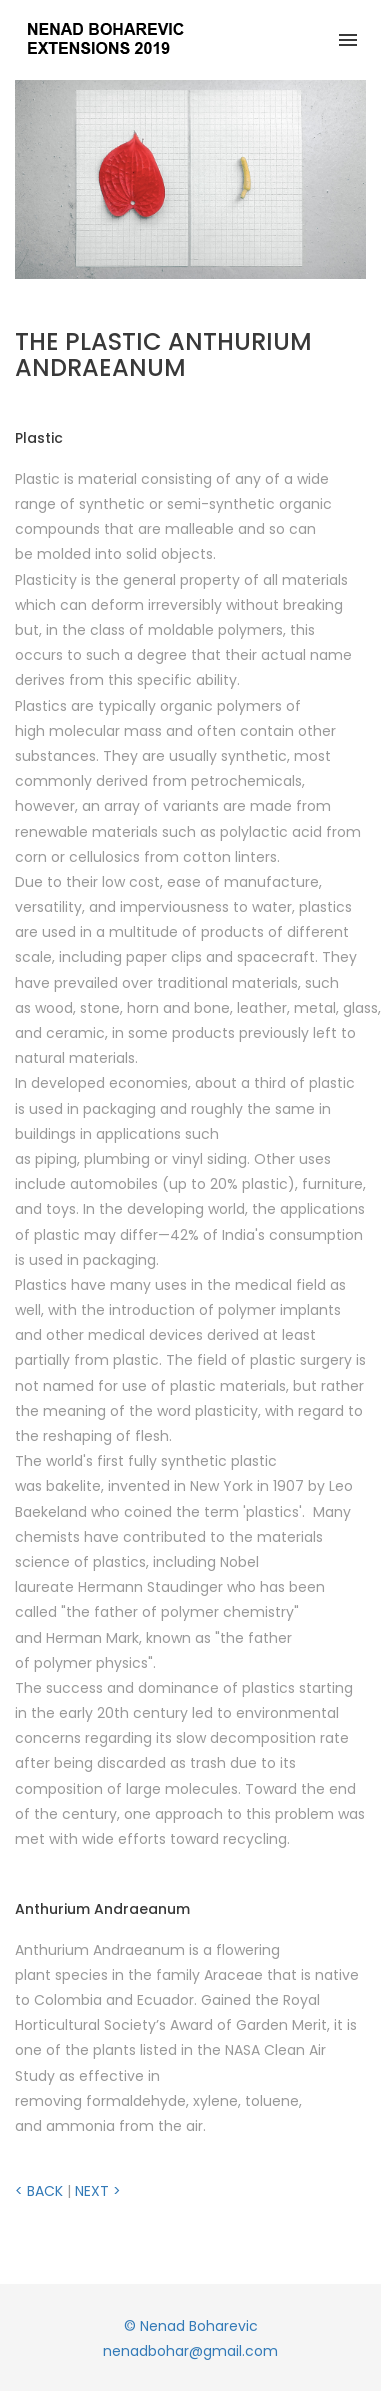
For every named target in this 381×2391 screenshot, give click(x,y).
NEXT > (98, 2191)
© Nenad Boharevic (191, 2326)
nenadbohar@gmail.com (190, 2351)
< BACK (39, 2191)
